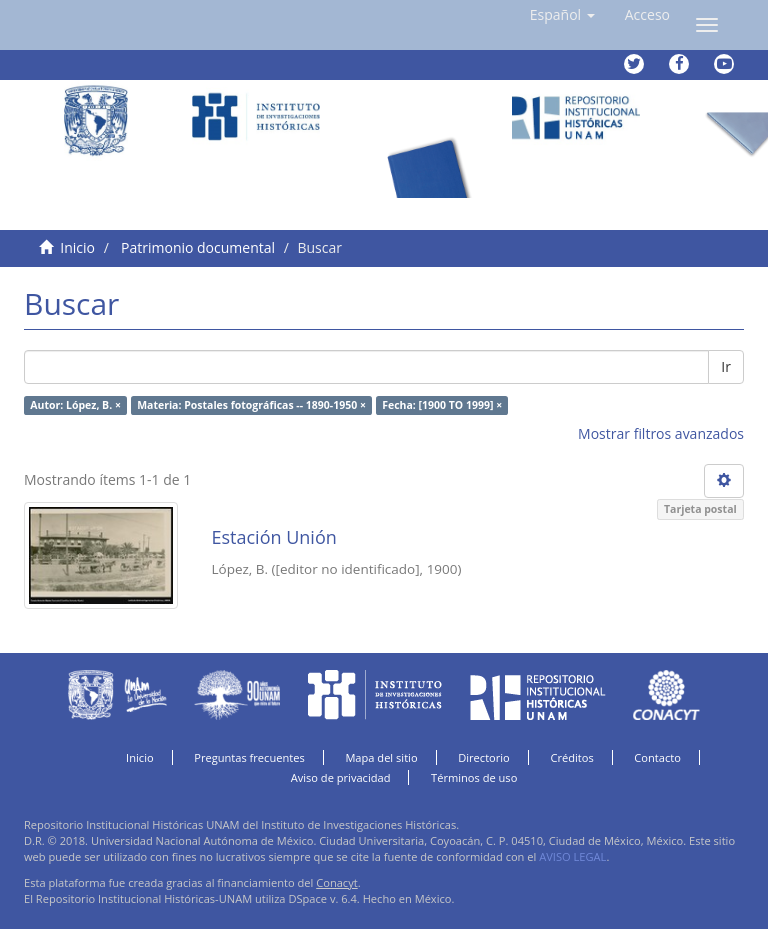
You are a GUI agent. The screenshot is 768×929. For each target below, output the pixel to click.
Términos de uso (474, 777)
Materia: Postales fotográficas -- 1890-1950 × (251, 405)
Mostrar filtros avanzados (661, 433)
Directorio (484, 757)
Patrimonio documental (198, 247)
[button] (562, 15)
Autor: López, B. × (75, 405)
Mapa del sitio (381, 757)
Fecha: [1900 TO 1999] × (442, 405)
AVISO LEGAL (572, 856)
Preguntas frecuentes (249, 757)
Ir (726, 366)
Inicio (77, 247)
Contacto (657, 757)
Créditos (571, 757)
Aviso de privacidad (341, 777)
